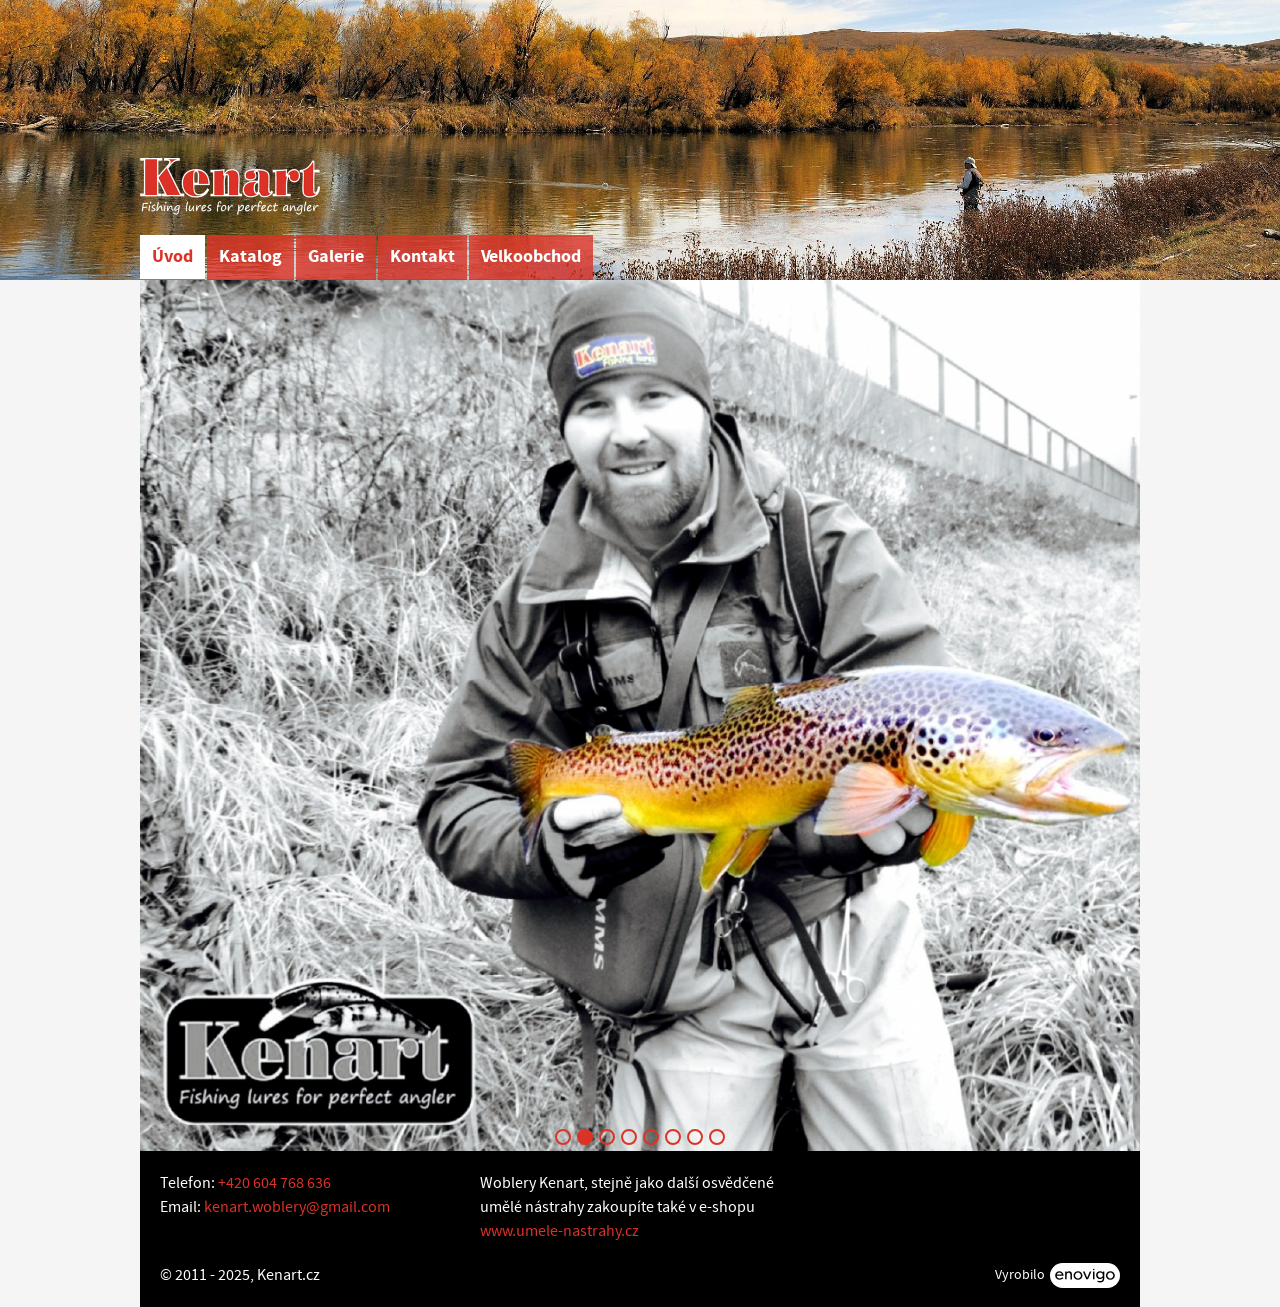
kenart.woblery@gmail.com (297, 1207)
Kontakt (422, 256)
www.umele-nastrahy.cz (559, 1231)
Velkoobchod (531, 256)
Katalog (250, 256)
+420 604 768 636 (274, 1183)
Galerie (336, 256)
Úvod (172, 256)
